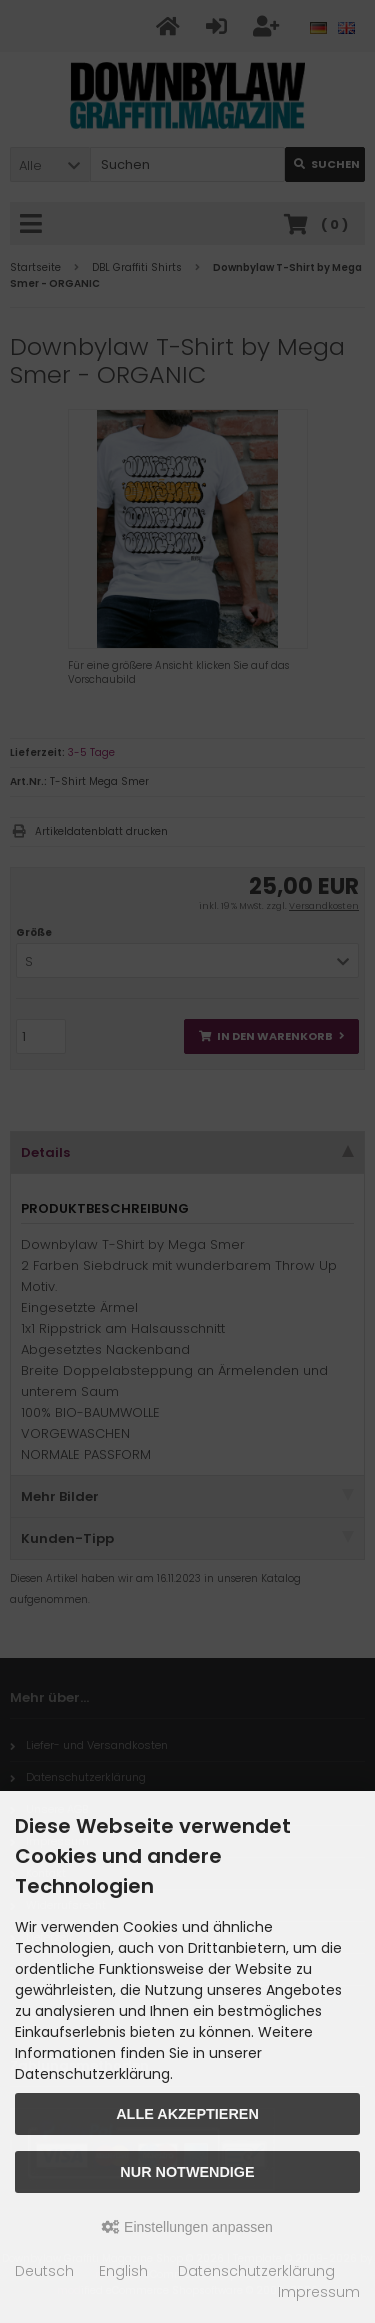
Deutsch (44, 2271)
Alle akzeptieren (187, 2114)
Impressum (319, 2292)
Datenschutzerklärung (256, 2271)
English (123, 2271)
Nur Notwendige (187, 2172)
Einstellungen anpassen (187, 2227)
